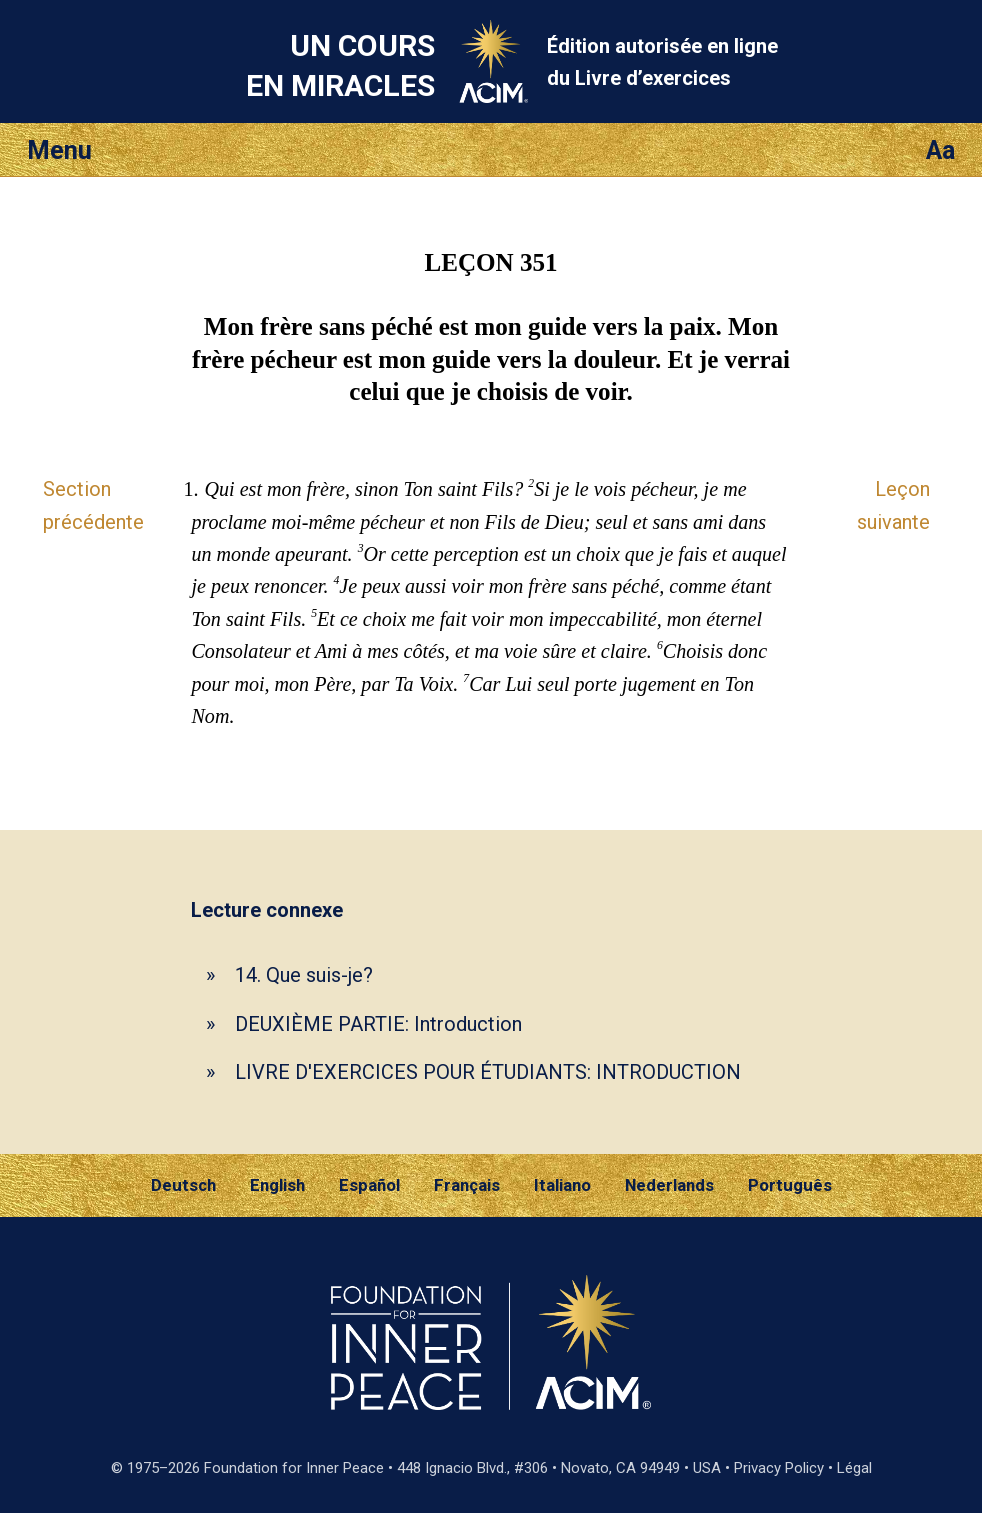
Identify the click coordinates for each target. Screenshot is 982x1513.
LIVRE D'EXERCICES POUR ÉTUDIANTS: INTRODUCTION (488, 1072)
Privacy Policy (779, 1468)
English (277, 1185)
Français (467, 1185)
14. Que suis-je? (304, 975)
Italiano (562, 1185)
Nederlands (669, 1185)
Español (369, 1185)
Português (790, 1185)
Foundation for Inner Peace (294, 1468)
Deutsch (183, 1185)
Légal (854, 1468)
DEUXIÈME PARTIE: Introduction (378, 1024)
